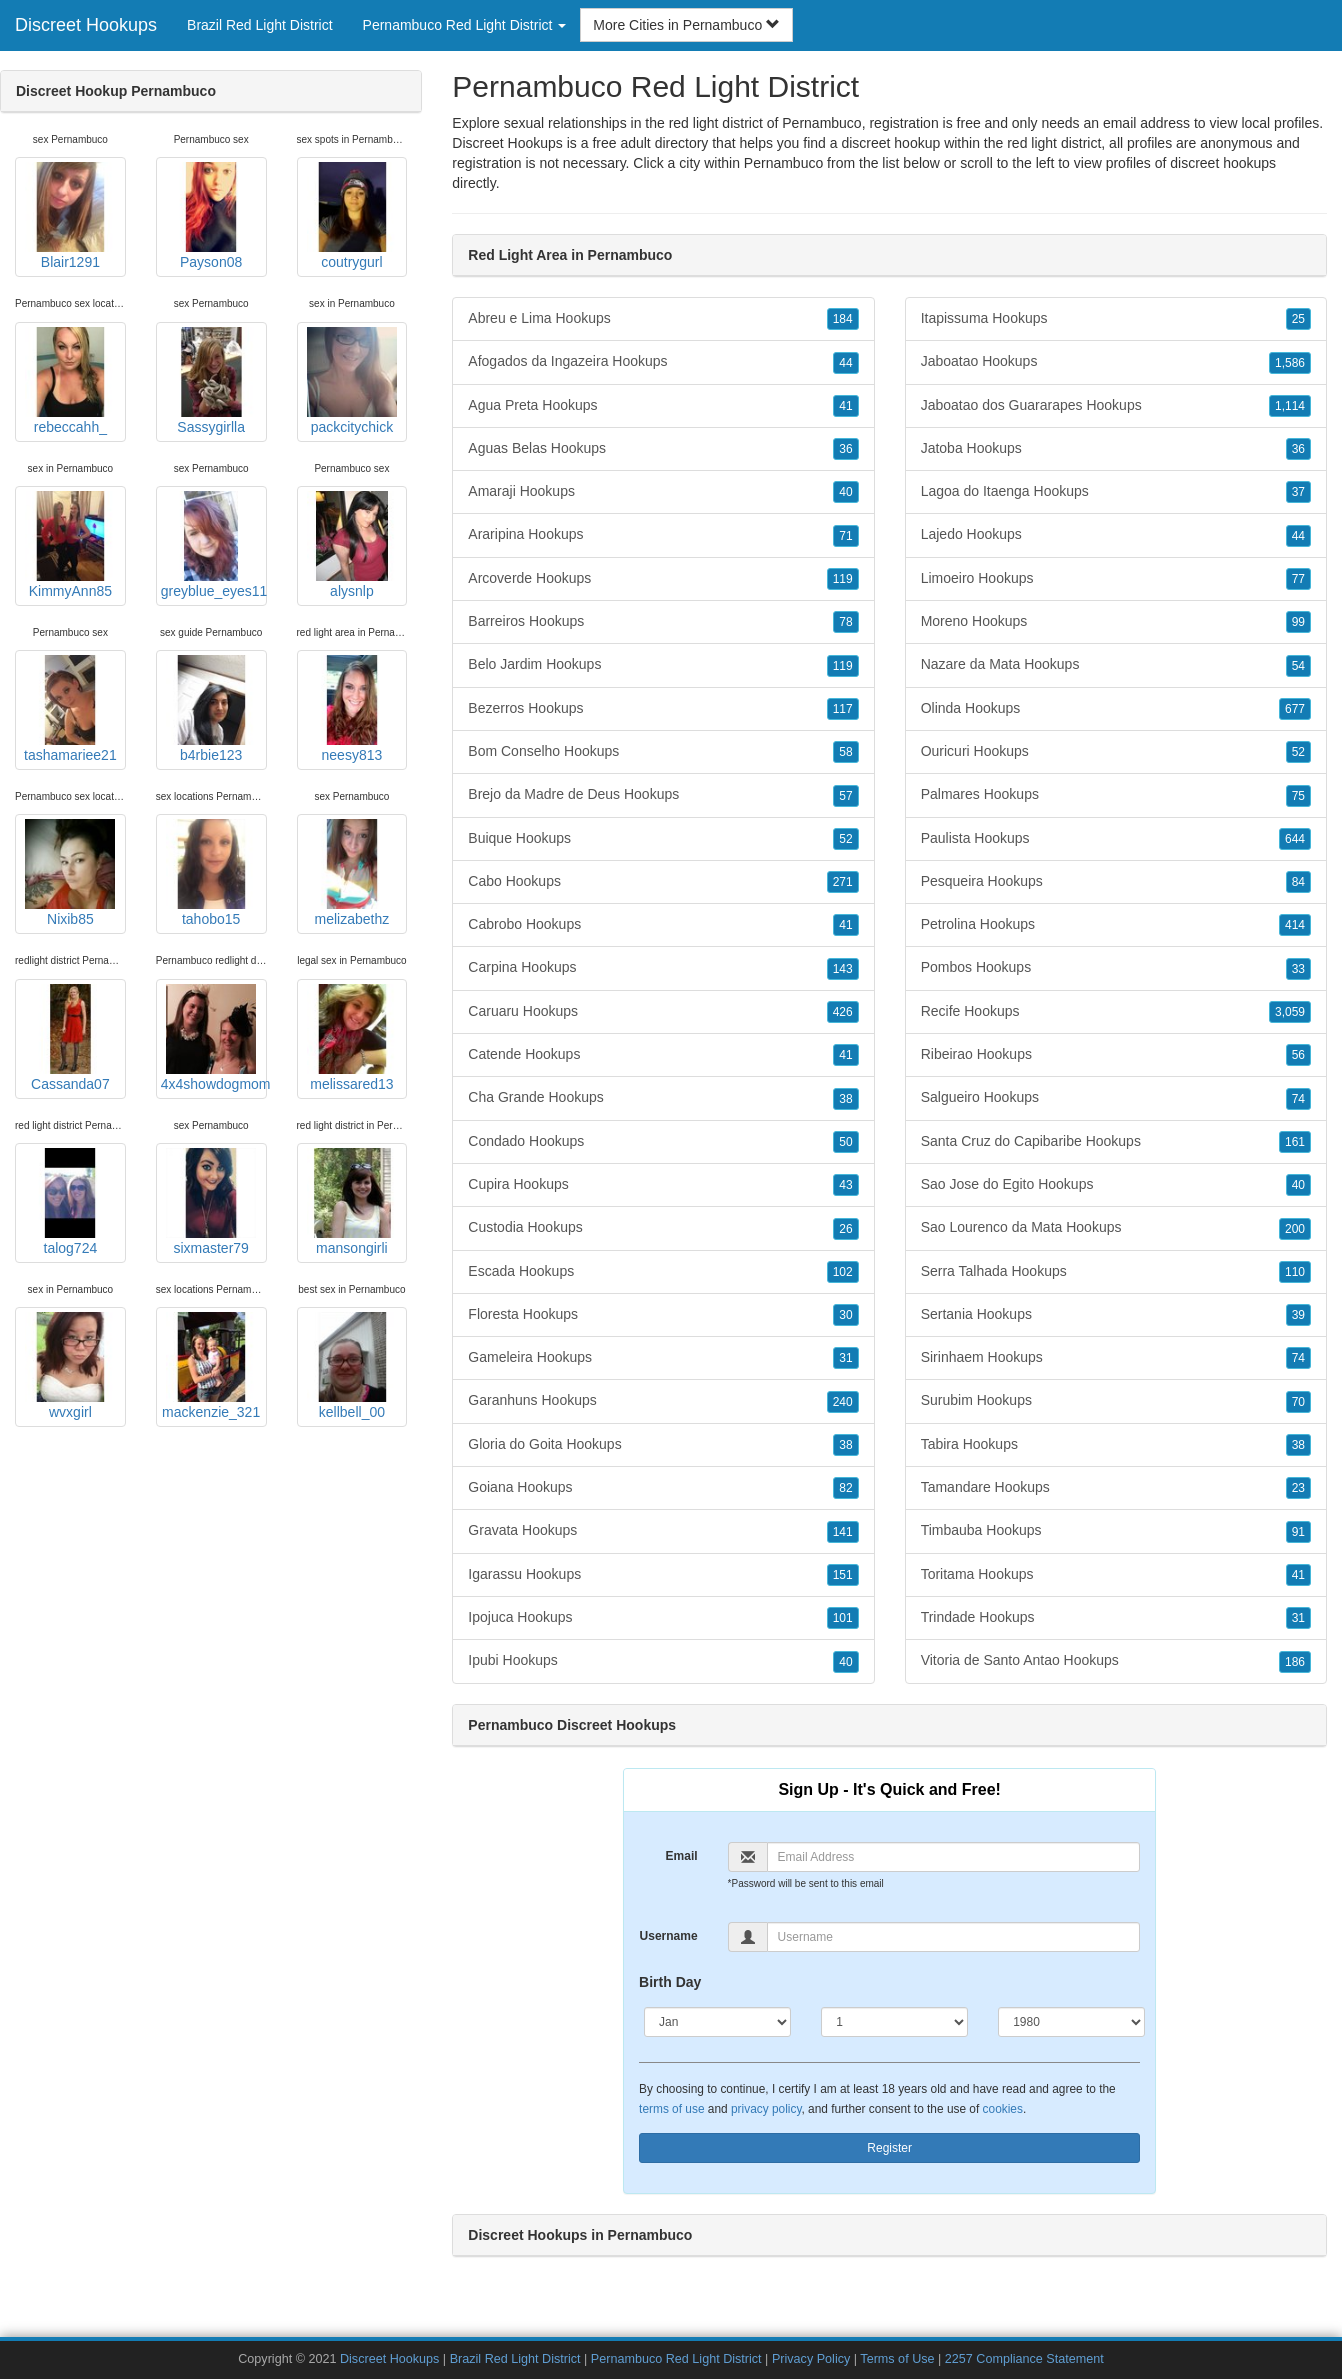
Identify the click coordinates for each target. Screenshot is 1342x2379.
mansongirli (352, 1202)
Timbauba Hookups (1116, 1531)
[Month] (717, 2022)
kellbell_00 (352, 1366)
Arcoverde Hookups (663, 579)
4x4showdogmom (214, 1038)
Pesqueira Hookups (1116, 882)
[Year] (1071, 2022)
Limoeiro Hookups (1116, 579)
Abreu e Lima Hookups (663, 319)
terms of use (671, 2109)
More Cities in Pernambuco (686, 25)
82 (845, 1488)
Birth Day (670, 1982)
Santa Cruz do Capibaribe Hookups (1116, 1142)
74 (1298, 1099)
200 (1295, 1229)
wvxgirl (70, 1366)
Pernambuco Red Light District (676, 2359)
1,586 (1290, 363)
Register (889, 2148)
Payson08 (211, 216)
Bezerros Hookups (663, 709)
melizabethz (352, 873)
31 (845, 1358)
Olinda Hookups (1116, 709)
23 (1298, 1488)
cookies (1003, 2109)
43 (845, 1185)
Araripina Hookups (663, 535)
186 (1295, 1662)
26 (845, 1229)
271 (843, 882)
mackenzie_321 (211, 1366)
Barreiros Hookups (663, 622)
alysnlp (352, 545)
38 (845, 1099)
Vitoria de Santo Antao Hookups (1116, 1661)
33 (1298, 969)
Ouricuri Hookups (1116, 752)
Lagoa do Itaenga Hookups (1116, 492)
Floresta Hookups (663, 1315)
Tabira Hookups (1116, 1445)
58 (845, 752)
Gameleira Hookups (663, 1358)
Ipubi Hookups (663, 1661)
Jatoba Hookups (1116, 449)
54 (1298, 666)
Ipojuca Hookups (663, 1618)
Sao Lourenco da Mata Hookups (1116, 1228)
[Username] (954, 1937)
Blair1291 (70, 216)
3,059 (1290, 1012)
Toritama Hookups (1116, 1575)
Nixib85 (70, 873)
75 (1298, 796)
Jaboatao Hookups (1116, 362)
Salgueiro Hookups (1116, 1098)
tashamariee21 (70, 709)
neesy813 (352, 709)
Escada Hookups (663, 1272)
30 (845, 1315)
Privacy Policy (811, 2359)
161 (1295, 1142)
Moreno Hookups (1116, 622)
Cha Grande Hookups (663, 1098)
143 (843, 969)
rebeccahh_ (70, 381)
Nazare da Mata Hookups (1116, 665)
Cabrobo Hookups (663, 925)
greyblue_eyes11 (214, 545)
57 (845, 796)
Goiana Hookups (663, 1488)
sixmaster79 (211, 1202)
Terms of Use (897, 2359)
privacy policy (766, 2109)
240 (843, 1402)
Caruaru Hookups (663, 1012)
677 (1295, 709)
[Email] (954, 1857)
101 (843, 1618)
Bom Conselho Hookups (663, 752)
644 (1295, 839)
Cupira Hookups (663, 1185)
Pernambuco (783, 163)
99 (1298, 622)
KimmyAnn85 (70, 545)
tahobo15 (211, 873)
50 (845, 1142)
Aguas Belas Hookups (663, 449)
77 (1298, 579)
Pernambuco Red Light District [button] (465, 25)
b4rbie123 (211, 709)
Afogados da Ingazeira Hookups (663, 362)
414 (1295, 925)
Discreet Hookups (86, 25)
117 (843, 709)
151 (843, 1575)
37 (1298, 492)
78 (845, 622)
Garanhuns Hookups (663, 1401)
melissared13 (352, 1038)
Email (682, 1856)
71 (845, 536)
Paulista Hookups (1116, 839)
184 (843, 319)
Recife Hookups (1116, 1012)
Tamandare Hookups (1116, 1488)
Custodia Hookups (663, 1228)
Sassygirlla (211, 381)
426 (843, 1012)
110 (1295, 1272)
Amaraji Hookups (663, 492)
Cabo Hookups (663, 882)
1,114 (1290, 406)
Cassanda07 (70, 1038)
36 (845, 449)
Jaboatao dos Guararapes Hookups (1116, 406)
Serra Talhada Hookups (1116, 1272)
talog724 (70, 1202)
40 (845, 492)
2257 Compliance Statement (1024, 2359)
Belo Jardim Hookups (663, 665)
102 (843, 1272)
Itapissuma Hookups (1116, 319)
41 (845, 406)
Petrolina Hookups (1116, 925)
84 (1298, 882)
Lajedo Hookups (1116, 535)
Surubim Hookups (1116, 1401)
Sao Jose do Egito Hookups (1116, 1185)
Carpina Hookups (663, 968)
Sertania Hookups (1116, 1315)
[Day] (894, 2022)
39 (1298, 1315)
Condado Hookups (663, 1142)
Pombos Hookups (1116, 968)
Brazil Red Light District (260, 25)
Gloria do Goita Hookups (663, 1445)
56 (1298, 1055)
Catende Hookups (663, 1055)
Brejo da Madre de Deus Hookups (663, 795)
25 (1298, 319)
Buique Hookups (663, 839)
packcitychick (352, 381)
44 (845, 363)
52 (845, 839)
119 (843, 579)
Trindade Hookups (1116, 1618)
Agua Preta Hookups (663, 406)
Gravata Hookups (663, 1531)
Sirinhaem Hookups (1116, 1358)
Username (669, 1936)
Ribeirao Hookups (1116, 1055)
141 (843, 1532)
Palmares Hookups (1116, 795)
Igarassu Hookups (663, 1575)
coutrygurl (352, 216)
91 (1298, 1532)
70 (1298, 1402)
